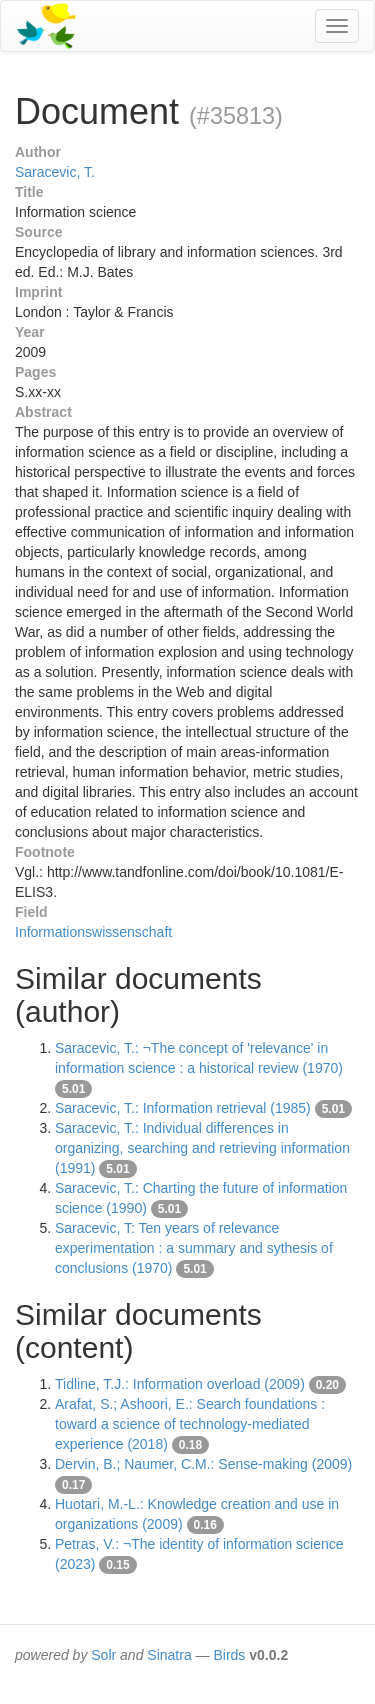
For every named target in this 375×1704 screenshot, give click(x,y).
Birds (229, 1655)
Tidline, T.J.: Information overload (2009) (180, 1384)
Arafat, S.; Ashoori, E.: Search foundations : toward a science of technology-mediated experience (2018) (190, 1424)
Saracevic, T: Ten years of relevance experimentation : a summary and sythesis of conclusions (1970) (194, 1248)
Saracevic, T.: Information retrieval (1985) (183, 1108)
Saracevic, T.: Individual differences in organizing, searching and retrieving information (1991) (202, 1148)
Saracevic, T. (55, 172)
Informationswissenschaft (93, 932)
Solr (103, 1655)
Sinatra (169, 1655)
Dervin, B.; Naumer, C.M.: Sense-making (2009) (203, 1464)
